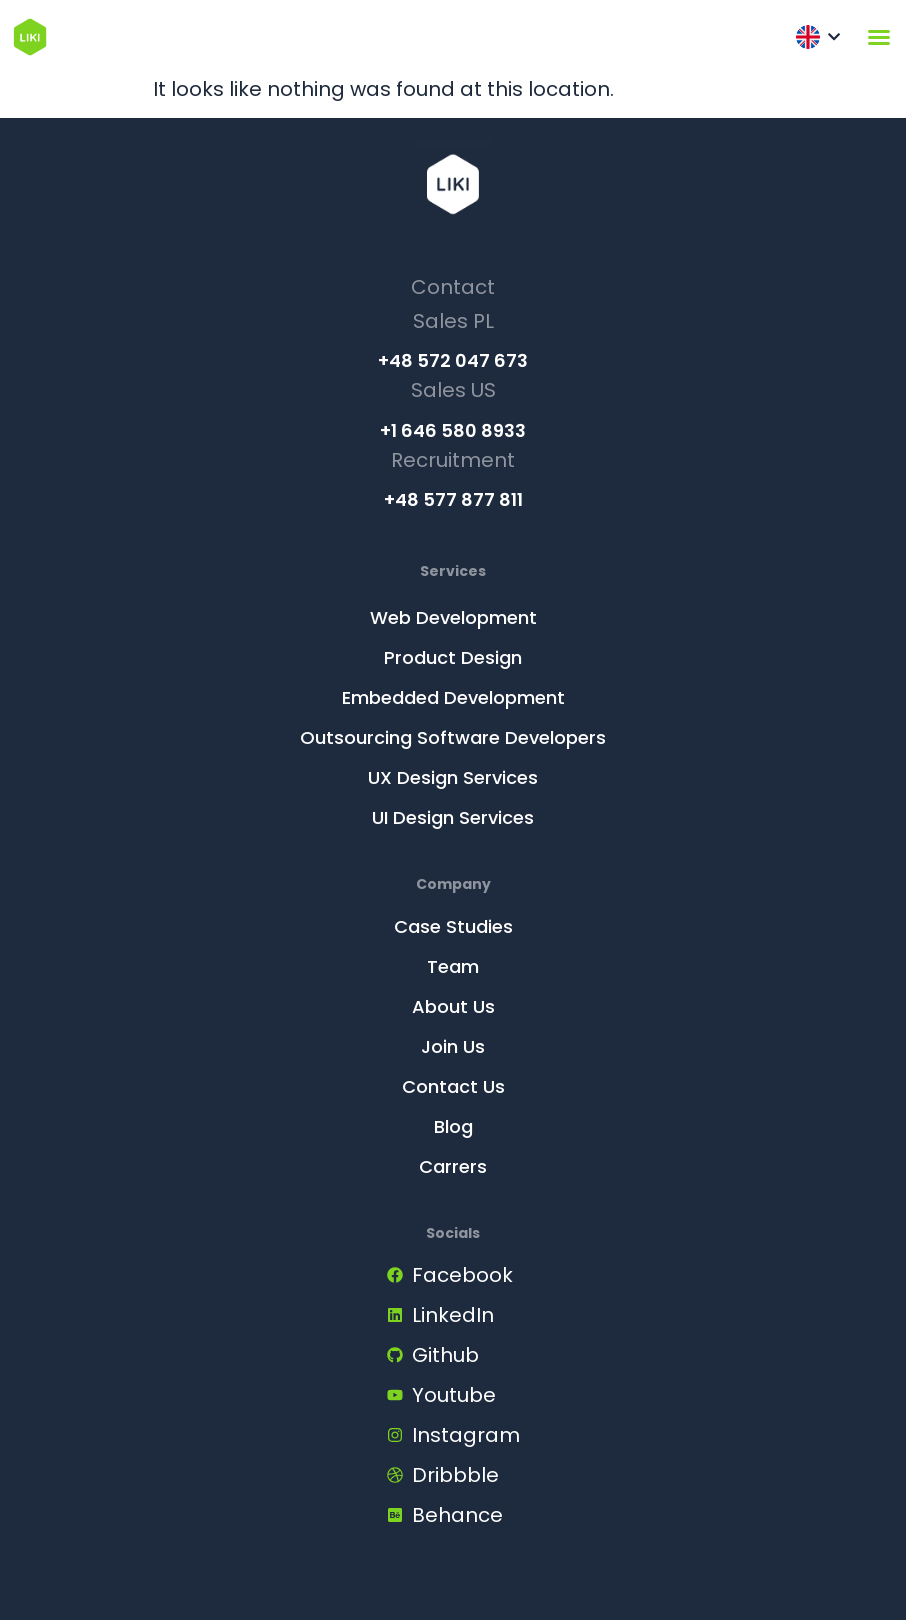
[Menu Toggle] (879, 37)
